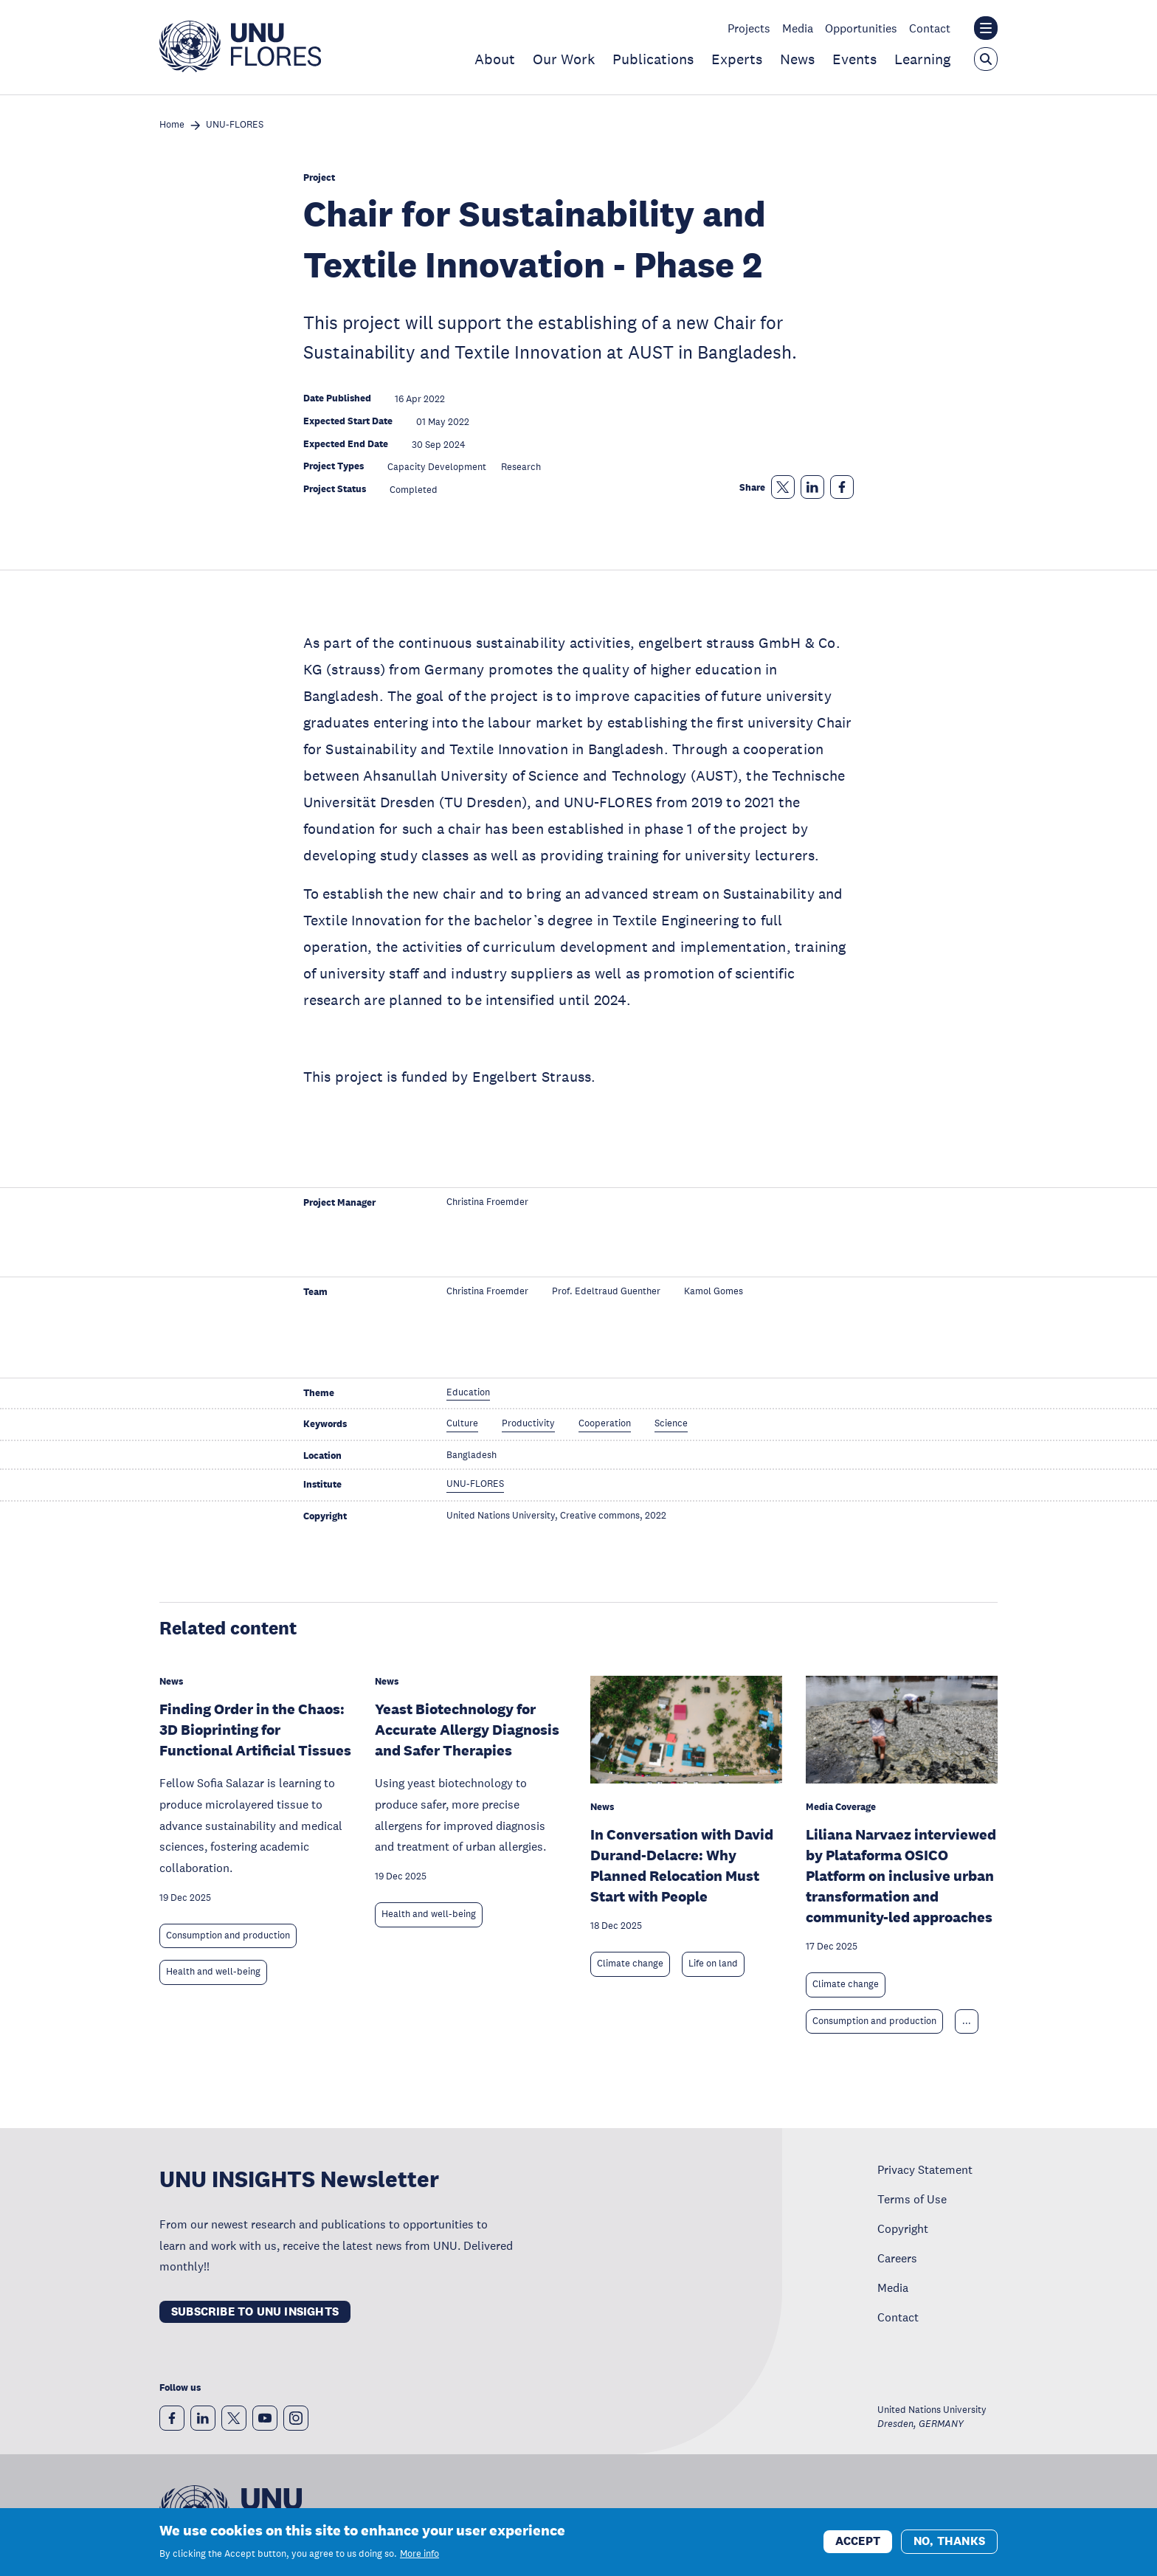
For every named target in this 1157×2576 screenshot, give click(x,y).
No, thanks (949, 2542)
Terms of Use (912, 2199)
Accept (857, 2542)
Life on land (713, 1963)
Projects (749, 28)
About (494, 59)
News (797, 59)
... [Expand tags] (966, 2021)
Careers (897, 2258)
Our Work (564, 59)
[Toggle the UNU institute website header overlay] (986, 28)
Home (171, 125)
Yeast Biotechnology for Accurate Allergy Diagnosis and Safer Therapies (467, 1729)
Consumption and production (228, 1935)
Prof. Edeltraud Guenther (606, 1291)
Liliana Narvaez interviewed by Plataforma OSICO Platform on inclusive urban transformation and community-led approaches (901, 1876)
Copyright (902, 2228)
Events (854, 59)
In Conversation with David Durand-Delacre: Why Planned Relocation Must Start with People (681, 1865)
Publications (653, 59)
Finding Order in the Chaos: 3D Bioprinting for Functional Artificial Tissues (255, 1729)
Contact (929, 28)
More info (419, 2555)
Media (797, 28)
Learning (922, 59)
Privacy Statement (925, 2169)
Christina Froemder (487, 1202)
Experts (736, 59)
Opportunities (861, 28)
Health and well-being (213, 1972)
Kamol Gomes (713, 1291)
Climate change (630, 1963)
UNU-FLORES (234, 125)
